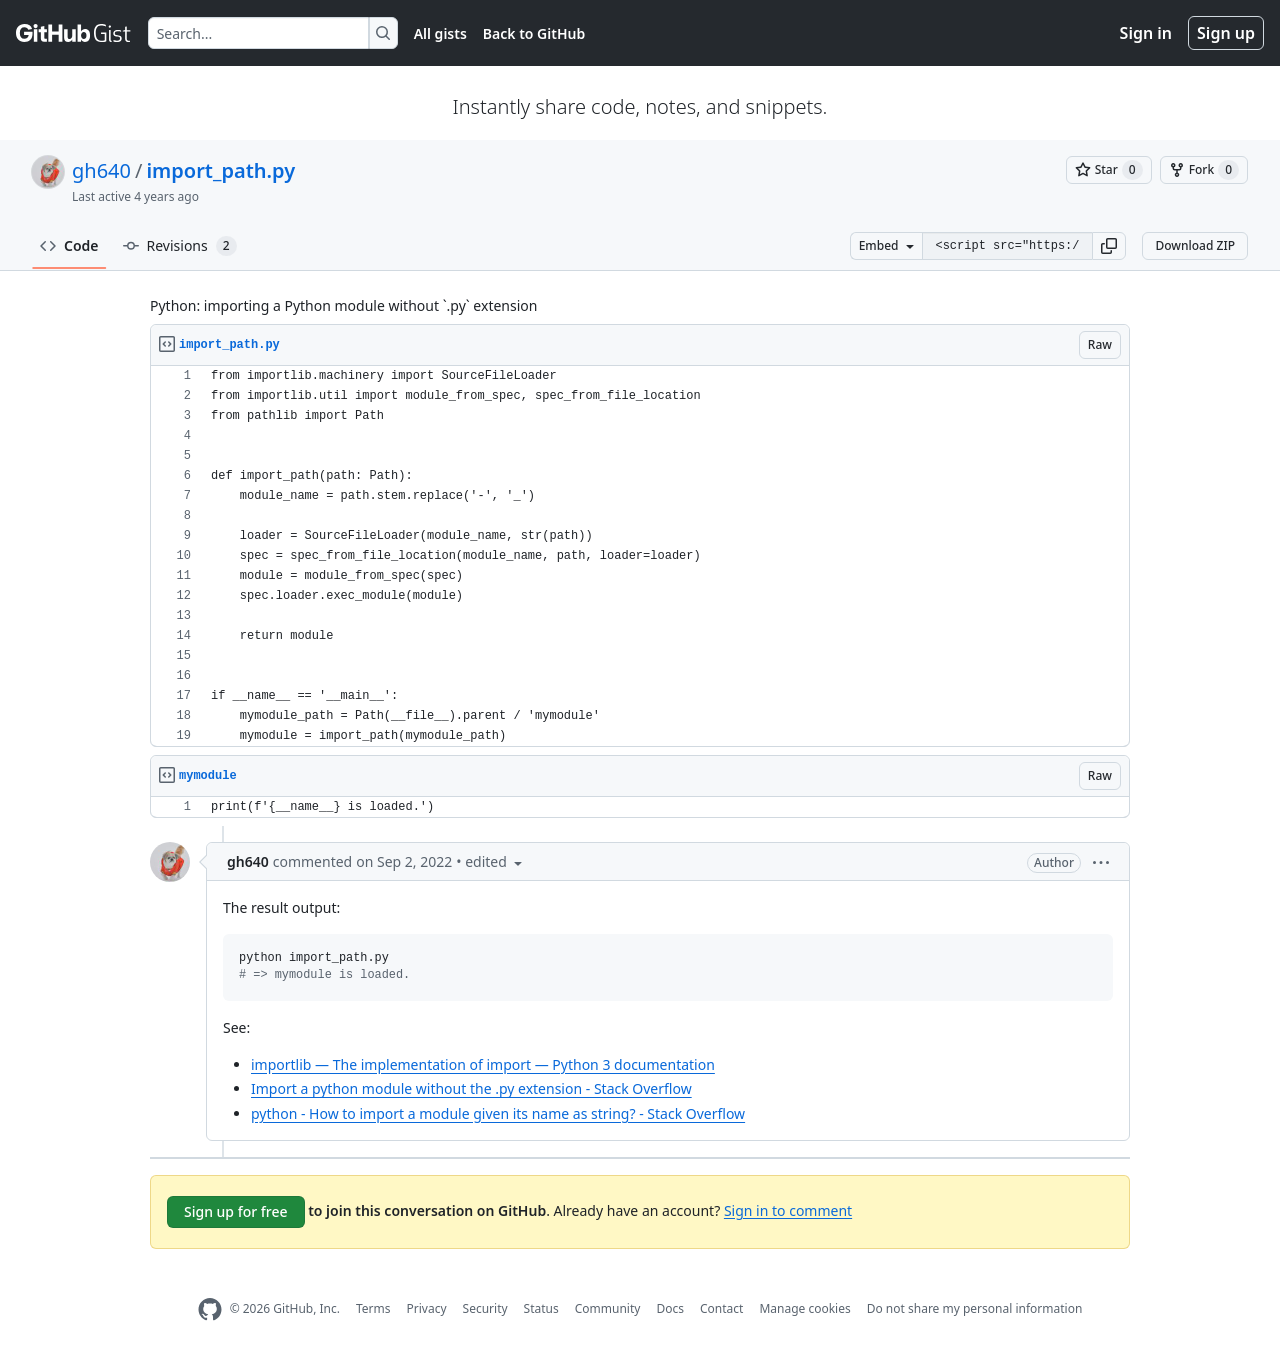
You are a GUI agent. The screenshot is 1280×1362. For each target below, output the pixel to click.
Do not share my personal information (975, 1308)
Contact (721, 1308)
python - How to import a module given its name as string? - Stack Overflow (498, 1113)
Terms (373, 1308)
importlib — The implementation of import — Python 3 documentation (483, 1064)
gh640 (101, 170)
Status (541, 1308)
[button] (1109, 246)
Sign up (1226, 33)
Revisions (180, 246)
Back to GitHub (534, 33)
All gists (440, 33)
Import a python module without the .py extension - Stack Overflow (471, 1088)
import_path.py (220, 170)
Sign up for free (236, 1211)
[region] (640, 556)
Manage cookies (804, 1308)
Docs (670, 1308)
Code (69, 245)
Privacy (427, 1308)
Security (485, 1308)
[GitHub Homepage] (210, 1309)
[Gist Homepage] (74, 33)
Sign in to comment (788, 1209)
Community (608, 1308)
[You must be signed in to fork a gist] (1204, 170)
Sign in (1146, 33)
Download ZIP (1195, 245)
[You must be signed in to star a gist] (1109, 170)
